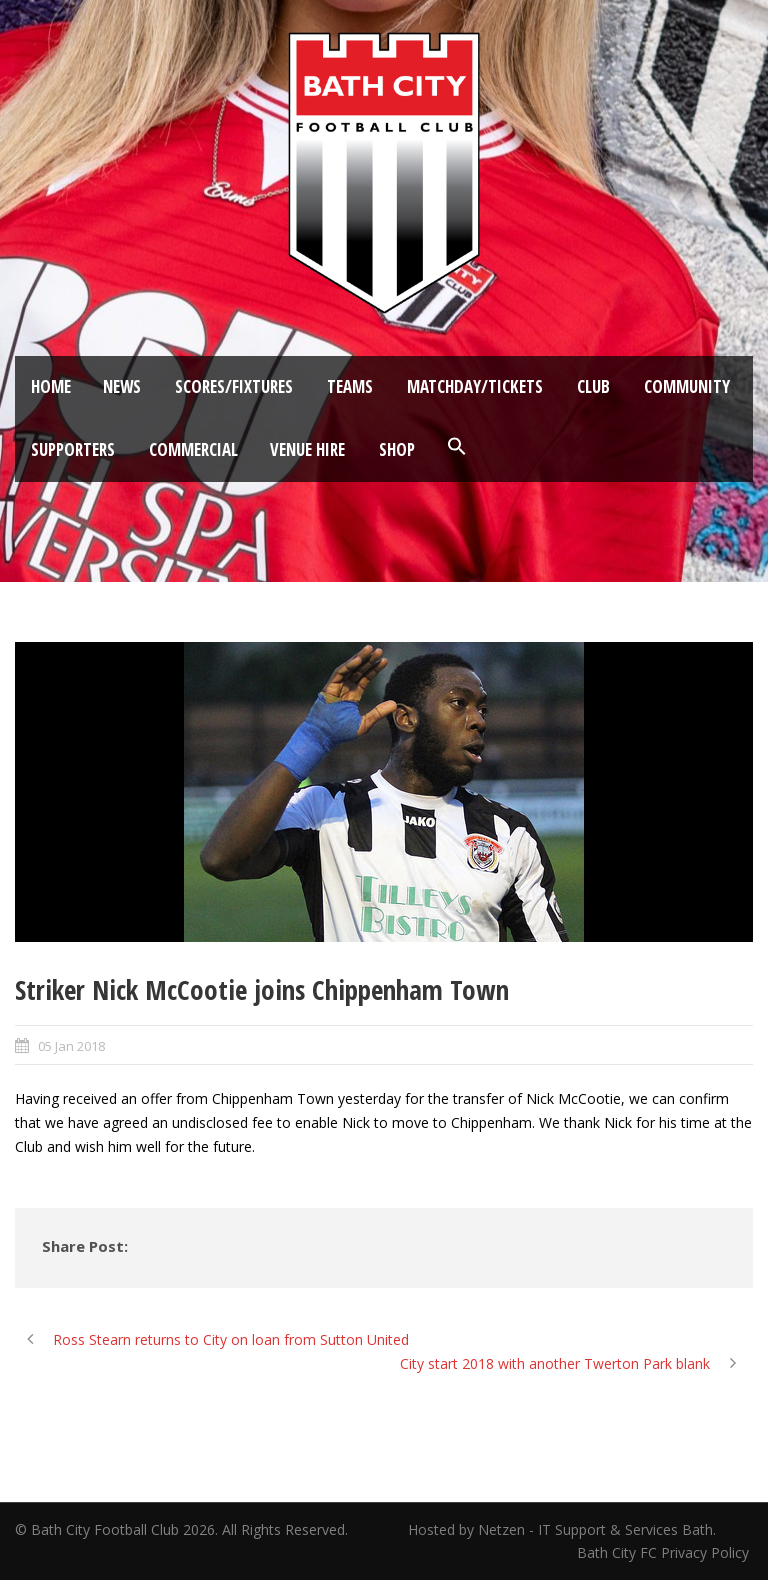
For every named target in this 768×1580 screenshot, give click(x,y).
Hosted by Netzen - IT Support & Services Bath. (562, 1529)
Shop (397, 449)
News (122, 386)
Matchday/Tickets (475, 386)
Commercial (193, 449)
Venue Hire (307, 449)
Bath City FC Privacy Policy (665, 1552)
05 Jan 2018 (71, 1046)
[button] (457, 447)
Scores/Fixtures (234, 386)
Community (687, 386)
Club (593, 386)
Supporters (73, 449)
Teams (350, 386)
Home (51, 386)
